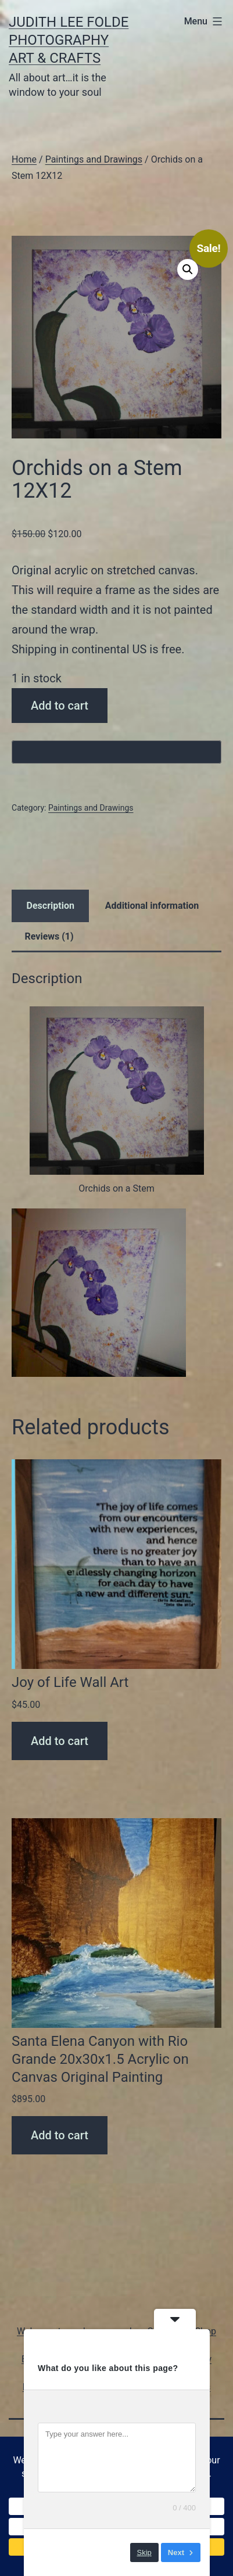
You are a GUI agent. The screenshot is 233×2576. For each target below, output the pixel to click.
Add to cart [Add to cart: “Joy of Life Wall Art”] (59, 1741)
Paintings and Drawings (93, 159)
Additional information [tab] (152, 905)
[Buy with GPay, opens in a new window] (116, 752)
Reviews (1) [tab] (49, 936)
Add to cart (59, 706)
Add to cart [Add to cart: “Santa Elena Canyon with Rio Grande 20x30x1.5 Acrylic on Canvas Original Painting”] (59, 2135)
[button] (187, 269)
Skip (144, 2552)
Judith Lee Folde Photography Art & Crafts (68, 40)
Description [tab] (50, 905)
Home (24, 159)
